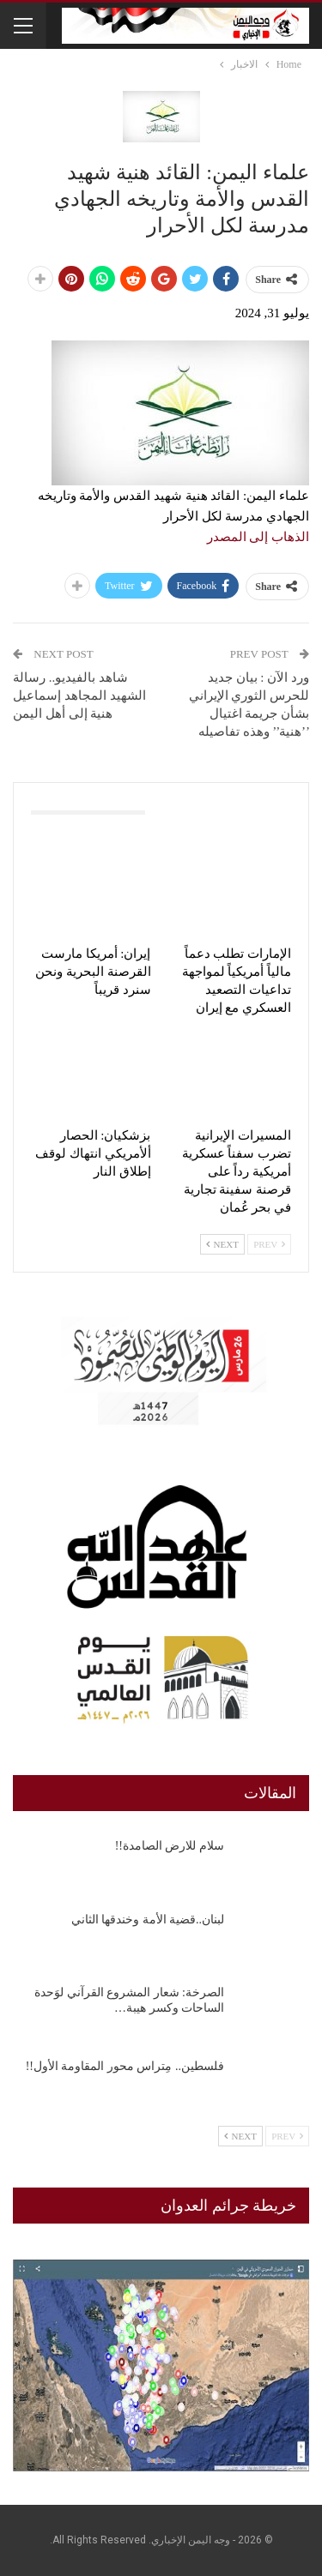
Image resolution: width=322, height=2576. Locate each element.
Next (222, 1244)
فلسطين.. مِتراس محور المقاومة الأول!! (125, 2066)
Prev (269, 1244)
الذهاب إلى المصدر (258, 537)
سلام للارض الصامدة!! (169, 1845)
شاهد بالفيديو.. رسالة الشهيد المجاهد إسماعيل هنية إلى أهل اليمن (79, 695)
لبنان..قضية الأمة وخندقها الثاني (148, 1919)
